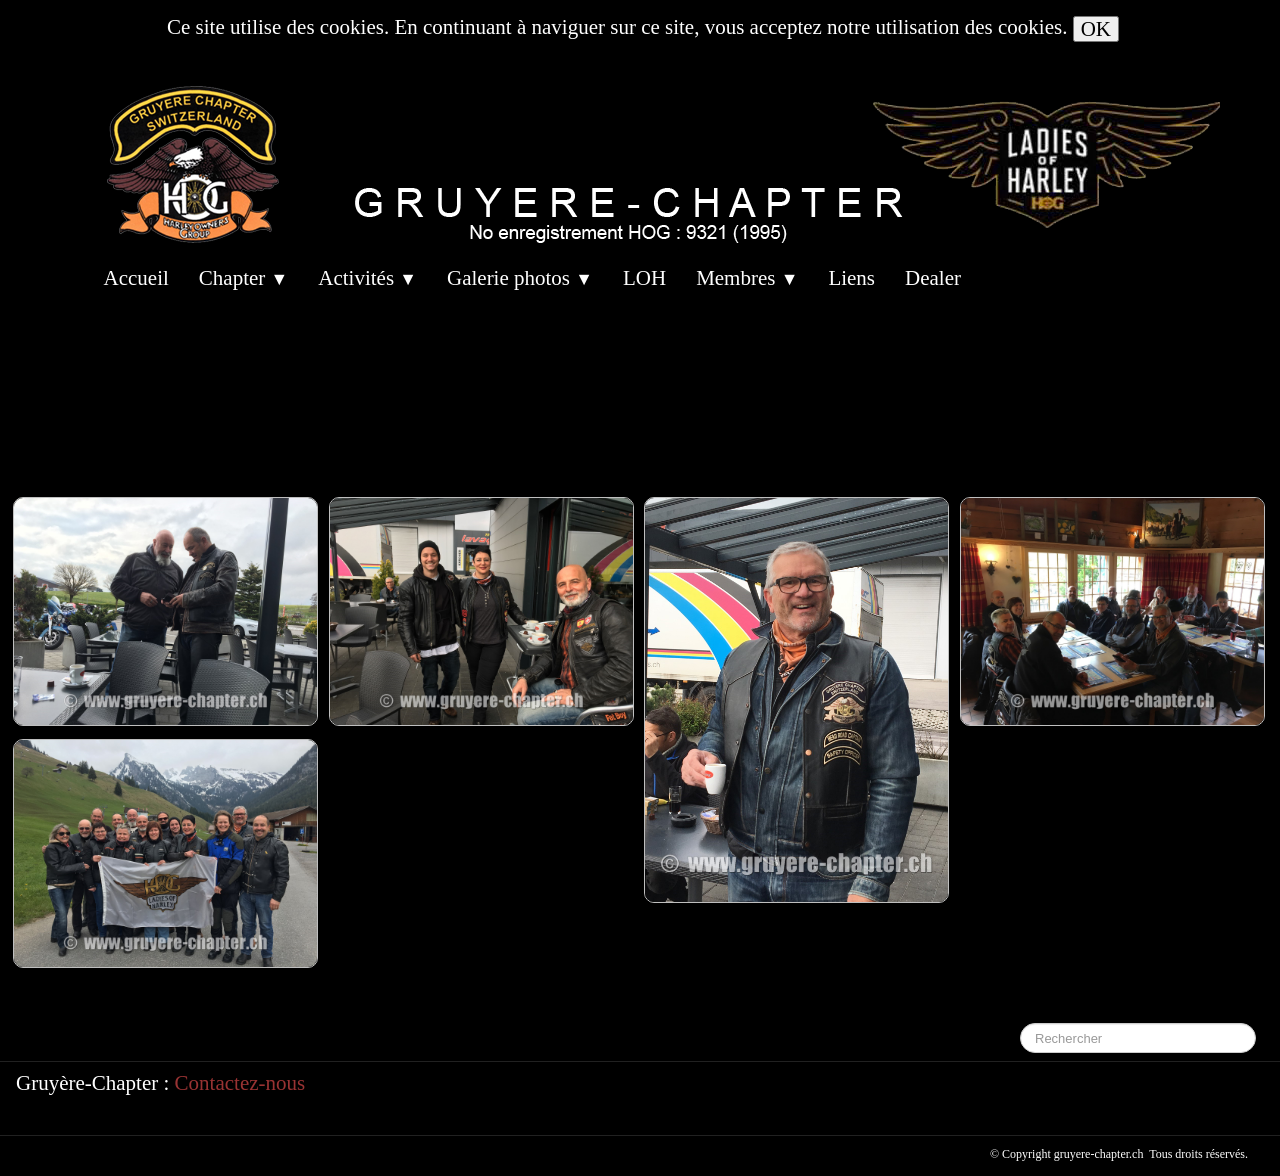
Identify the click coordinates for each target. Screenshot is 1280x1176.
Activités (367, 278)
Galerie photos (520, 278)
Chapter (243, 278)
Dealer (933, 278)
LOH (644, 278)
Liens (851, 278)
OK (1096, 29)
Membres (747, 278)
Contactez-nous (240, 1083)
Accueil (136, 278)
